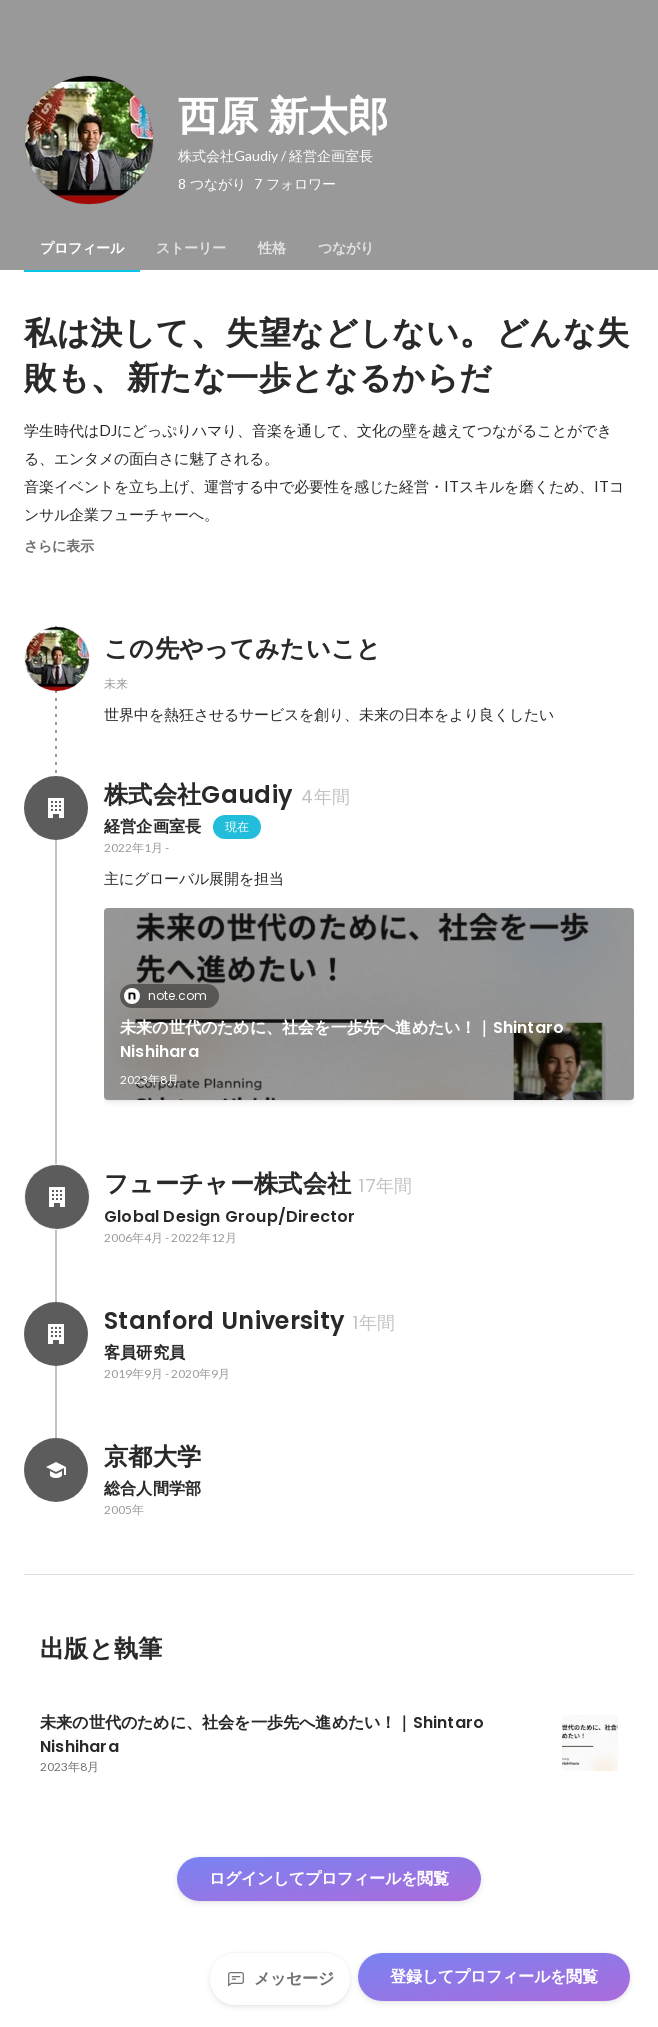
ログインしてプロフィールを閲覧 (329, 1878)
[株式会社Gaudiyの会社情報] (56, 808)
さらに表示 (59, 546)
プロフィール (82, 248)
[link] (369, 1004)
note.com (171, 995)
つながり (346, 248)
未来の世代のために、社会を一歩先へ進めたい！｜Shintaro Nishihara (342, 1039)
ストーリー (191, 248)
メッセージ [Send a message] (280, 1978)
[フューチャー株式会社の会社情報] (56, 1197)
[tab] (82, 248)
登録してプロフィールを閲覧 (494, 1976)
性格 (272, 248)
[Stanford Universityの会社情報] (56, 1334)
